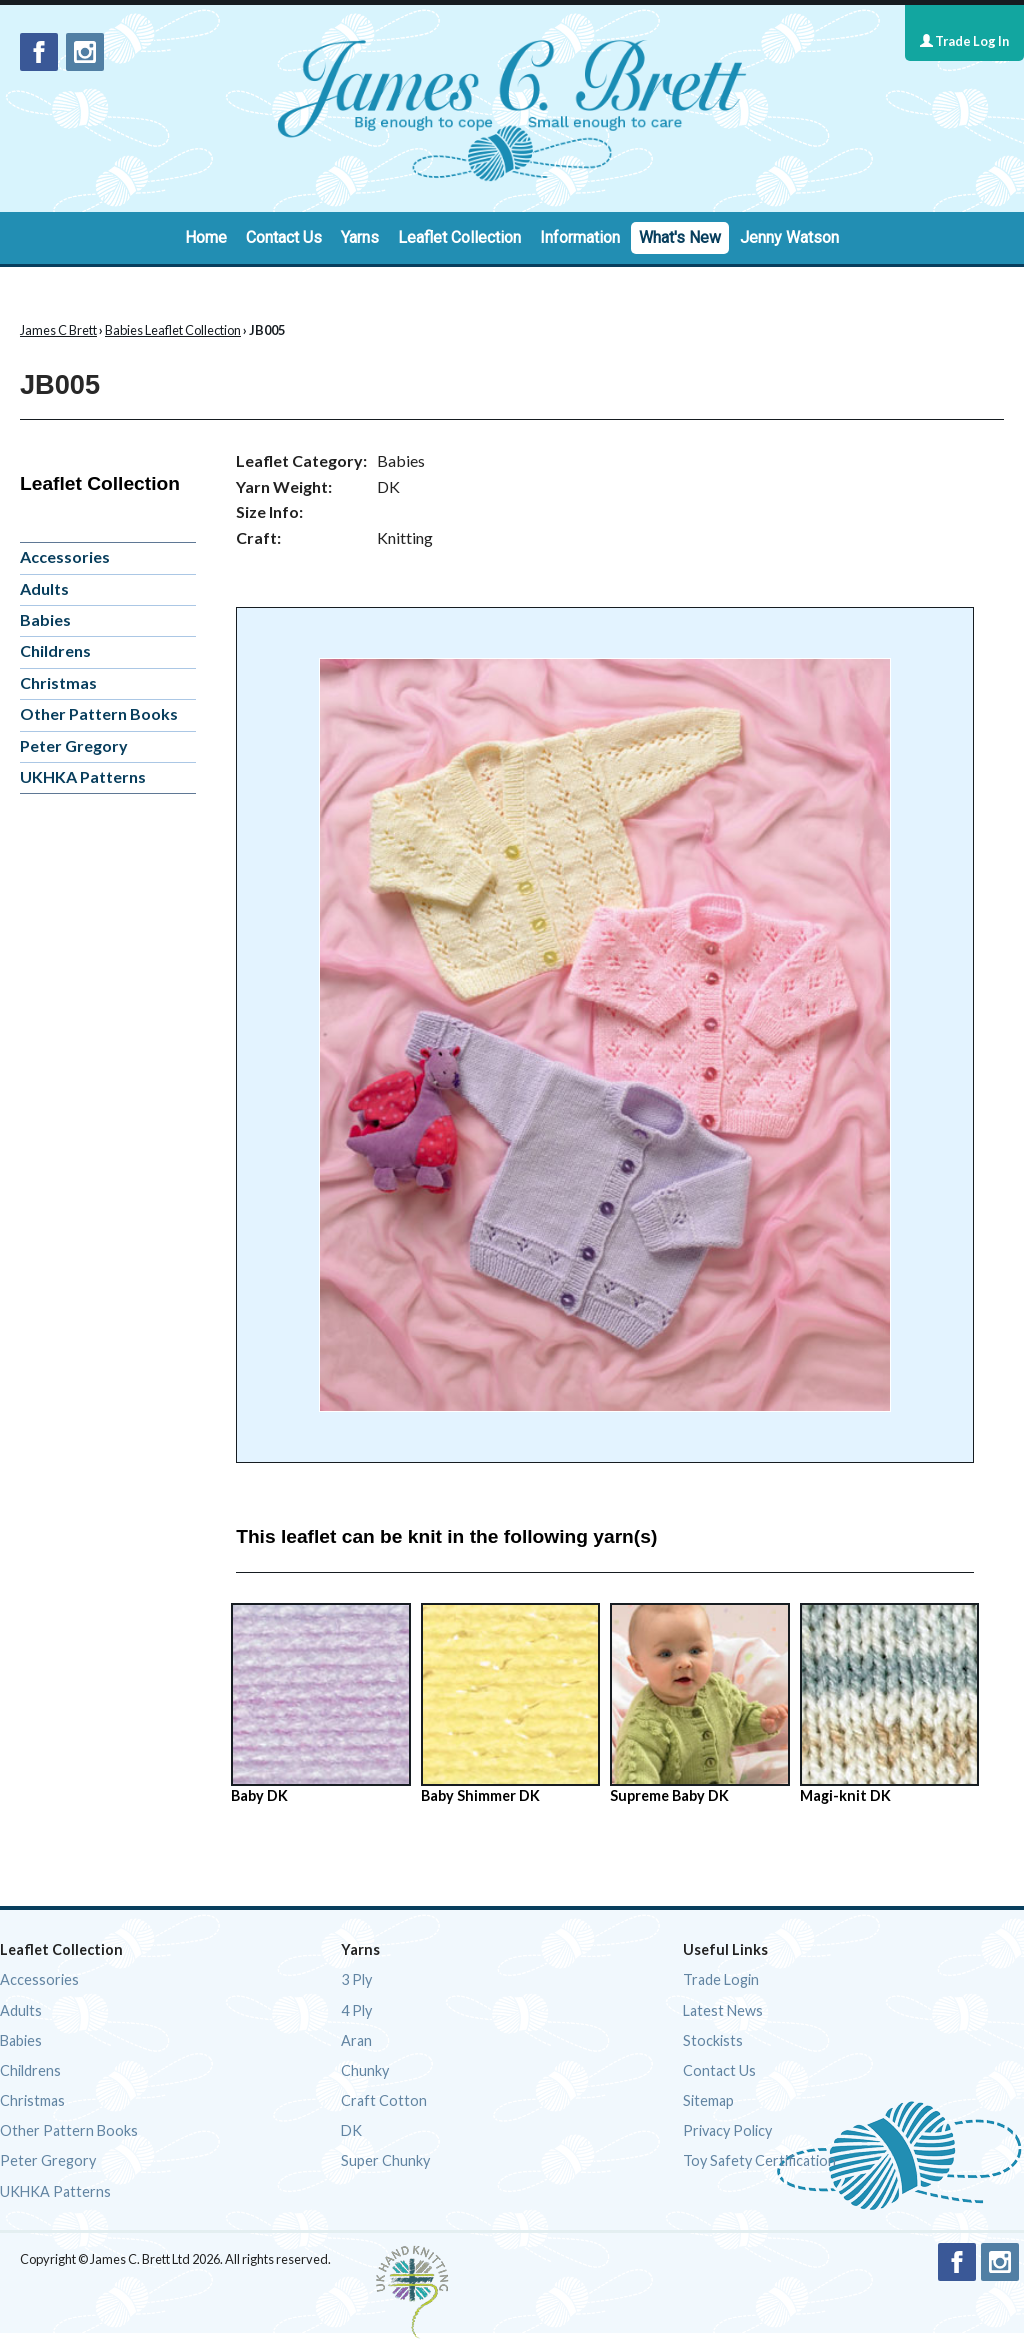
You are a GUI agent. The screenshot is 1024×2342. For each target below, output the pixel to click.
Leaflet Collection (459, 237)
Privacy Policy (727, 2130)
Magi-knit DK (889, 1703)
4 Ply (356, 2010)
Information (580, 237)
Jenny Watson (789, 237)
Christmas (58, 682)
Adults (44, 588)
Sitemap (708, 2100)
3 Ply (356, 1979)
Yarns (360, 237)
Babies (45, 619)
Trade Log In (964, 41)
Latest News (723, 2010)
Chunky (365, 2070)
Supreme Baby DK (699, 1703)
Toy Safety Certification (759, 2160)
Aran (356, 2040)
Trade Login (721, 1979)
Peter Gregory (74, 745)
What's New (680, 237)
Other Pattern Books (99, 713)
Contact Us (284, 237)
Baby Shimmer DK (510, 1703)
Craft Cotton (384, 2100)
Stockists (713, 2040)
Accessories (65, 556)
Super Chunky (385, 2160)
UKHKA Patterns (83, 776)
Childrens (55, 650)
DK (351, 2130)
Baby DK (320, 1703)
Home (206, 237)
